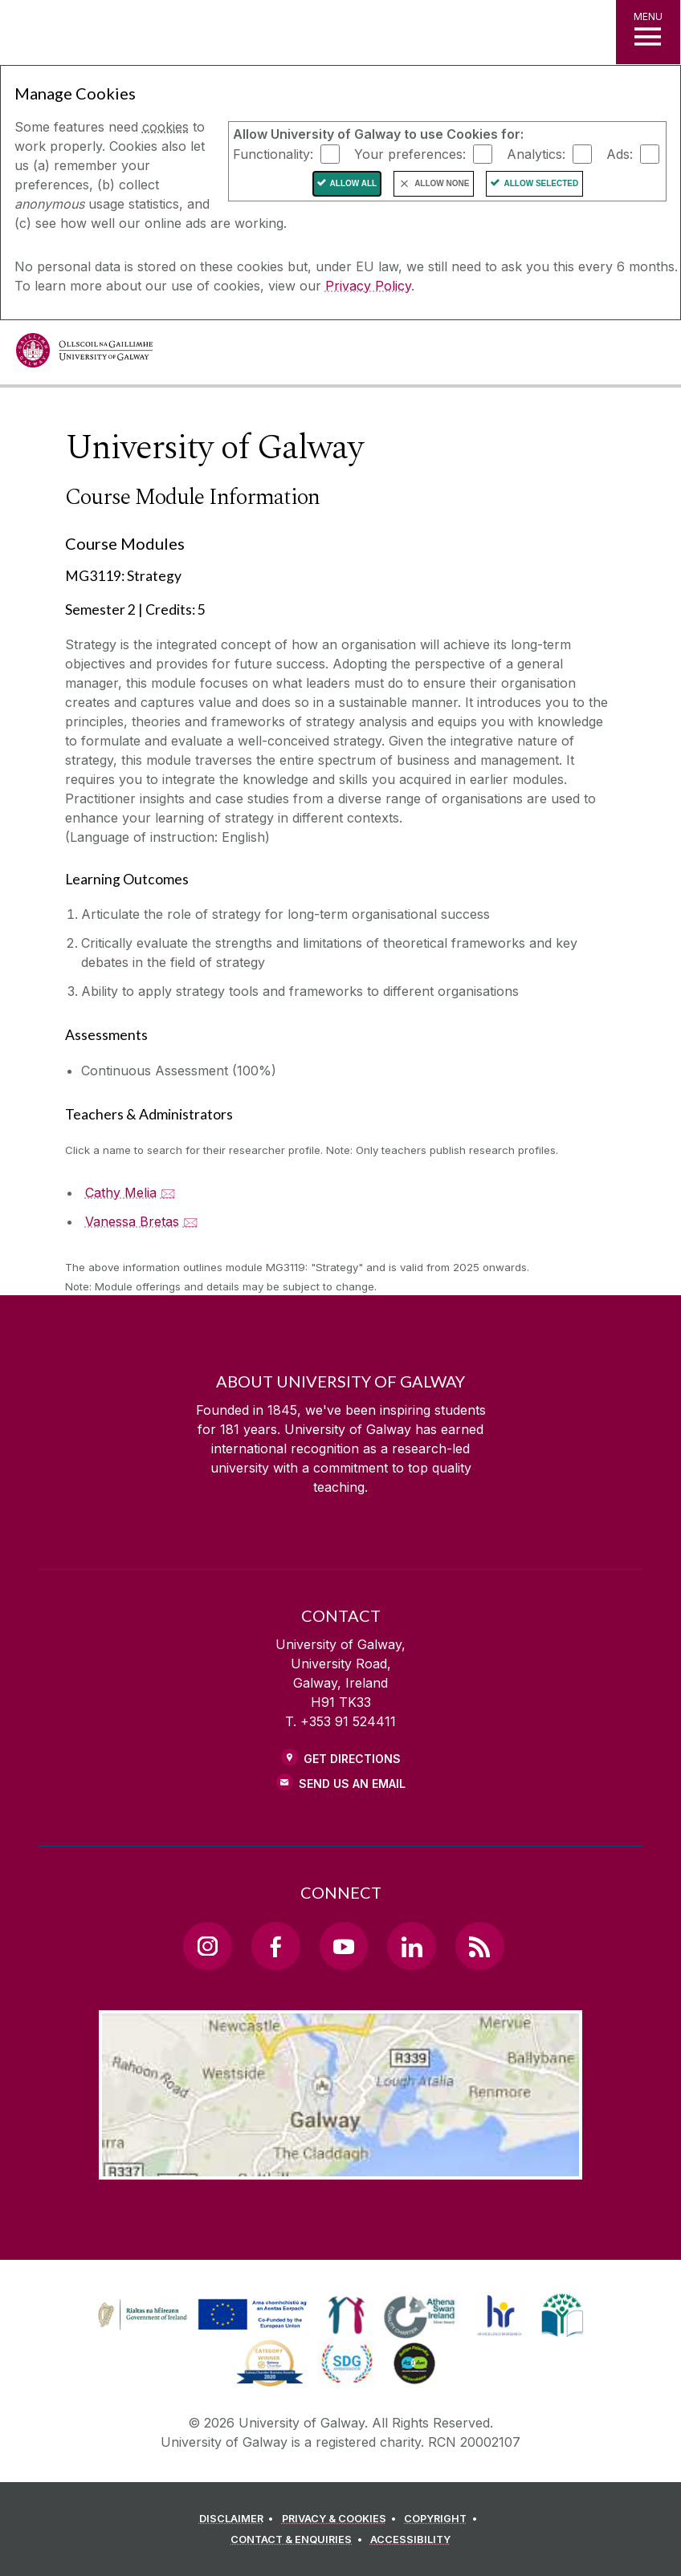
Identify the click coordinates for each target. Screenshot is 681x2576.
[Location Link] (340, 2167)
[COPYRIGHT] (443, 2519)
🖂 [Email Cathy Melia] (168, 1192)
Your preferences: (410, 153)
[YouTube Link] (344, 1946)
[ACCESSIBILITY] (410, 2539)
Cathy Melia (121, 1192)
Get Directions (352, 1758)
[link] (200, 2315)
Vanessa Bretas (132, 1221)
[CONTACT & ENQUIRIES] (298, 2539)
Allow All (353, 183)
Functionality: (273, 153)
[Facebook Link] (275, 1946)
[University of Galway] (84, 354)
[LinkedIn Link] (411, 1946)
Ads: (619, 153)
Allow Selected (541, 183)
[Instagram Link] (207, 1946)
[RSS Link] (479, 1946)
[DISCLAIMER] (239, 2519)
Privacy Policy (368, 286)
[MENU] (648, 32)
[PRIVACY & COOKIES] (342, 2519)
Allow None (441, 183)
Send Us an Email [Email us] (352, 1783)
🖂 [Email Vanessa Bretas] (190, 1221)
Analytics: (536, 153)
